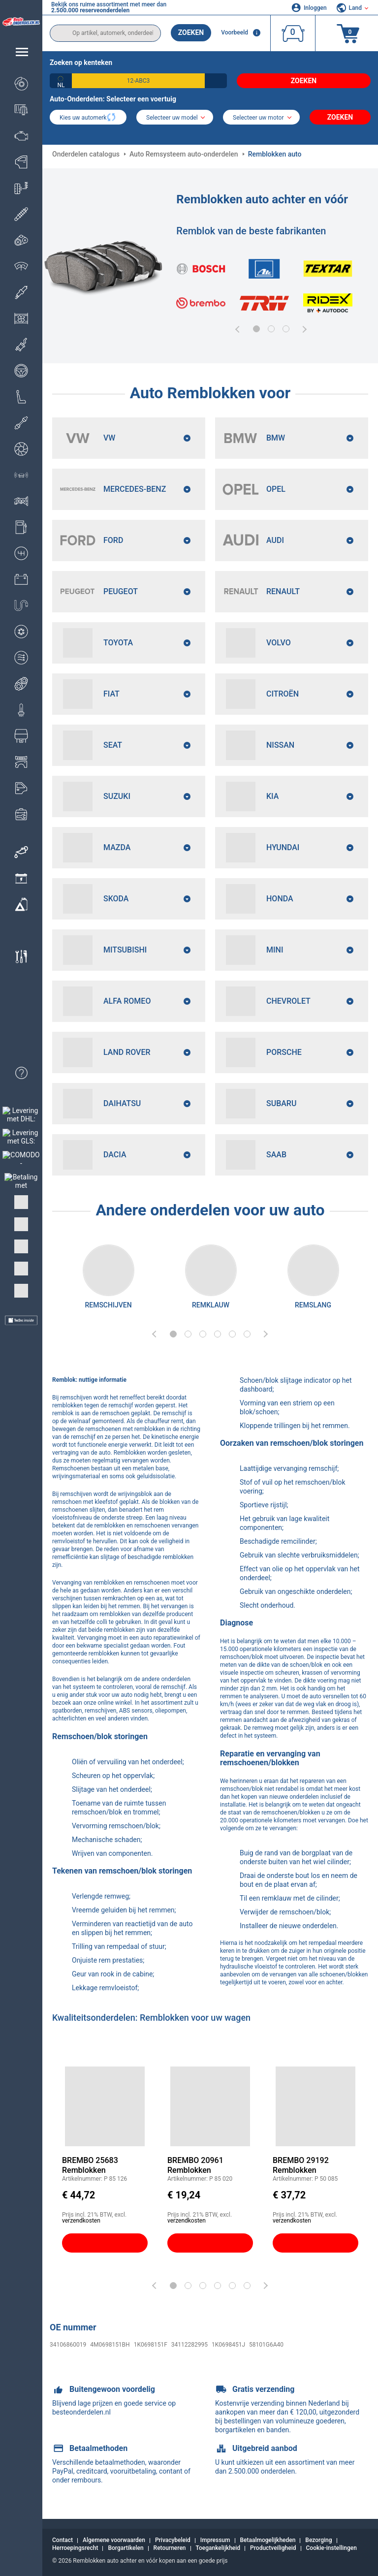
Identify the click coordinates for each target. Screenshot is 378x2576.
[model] (174, 118)
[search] (105, 33)
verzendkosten (81, 2220)
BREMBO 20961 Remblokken (195, 2165)
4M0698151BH (109, 2344)
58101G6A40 (266, 2344)
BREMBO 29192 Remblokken (301, 2165)
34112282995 (189, 2344)
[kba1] (138, 80)
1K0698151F (150, 2344)
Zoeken (191, 32)
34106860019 (68, 2344)
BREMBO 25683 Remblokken (90, 2165)
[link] (21, 852)
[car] (261, 118)
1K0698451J (228, 2344)
